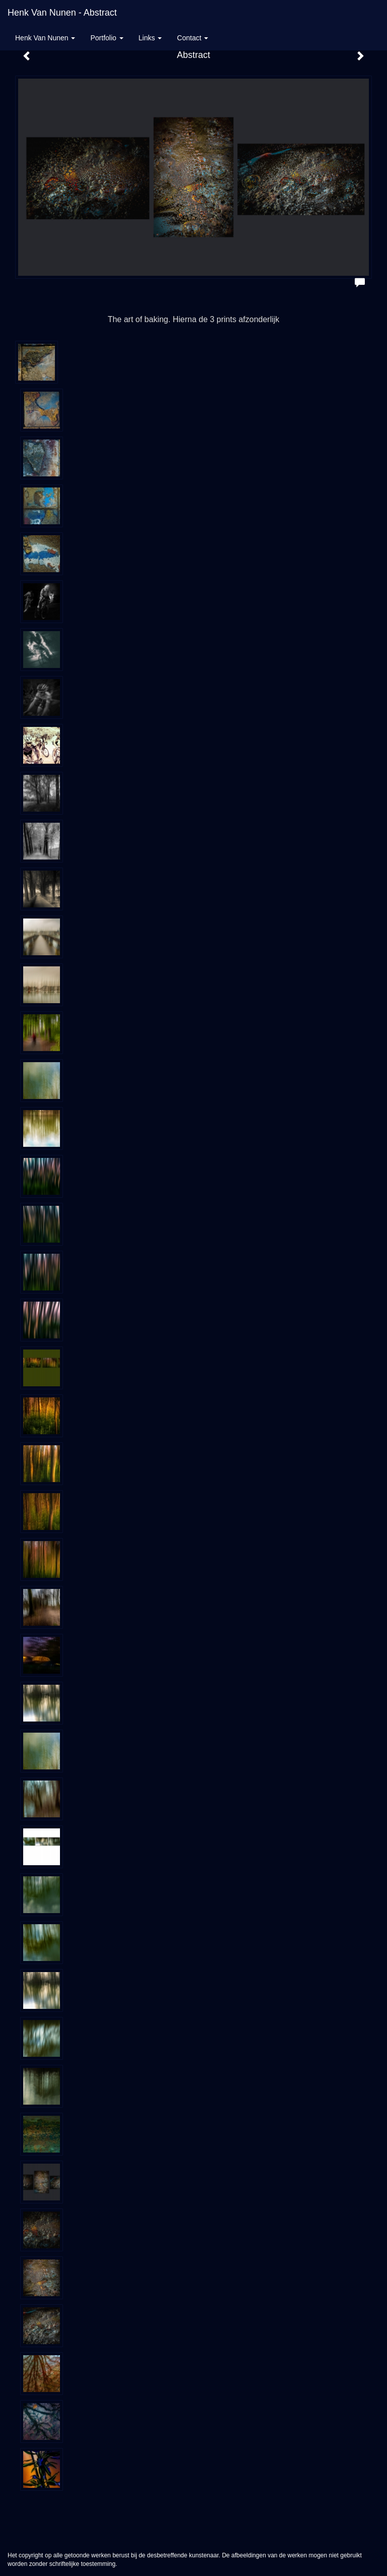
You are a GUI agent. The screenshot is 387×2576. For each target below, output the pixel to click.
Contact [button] (192, 38)
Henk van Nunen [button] (45, 38)
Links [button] (150, 38)
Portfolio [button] (106, 38)
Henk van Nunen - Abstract (62, 13)
